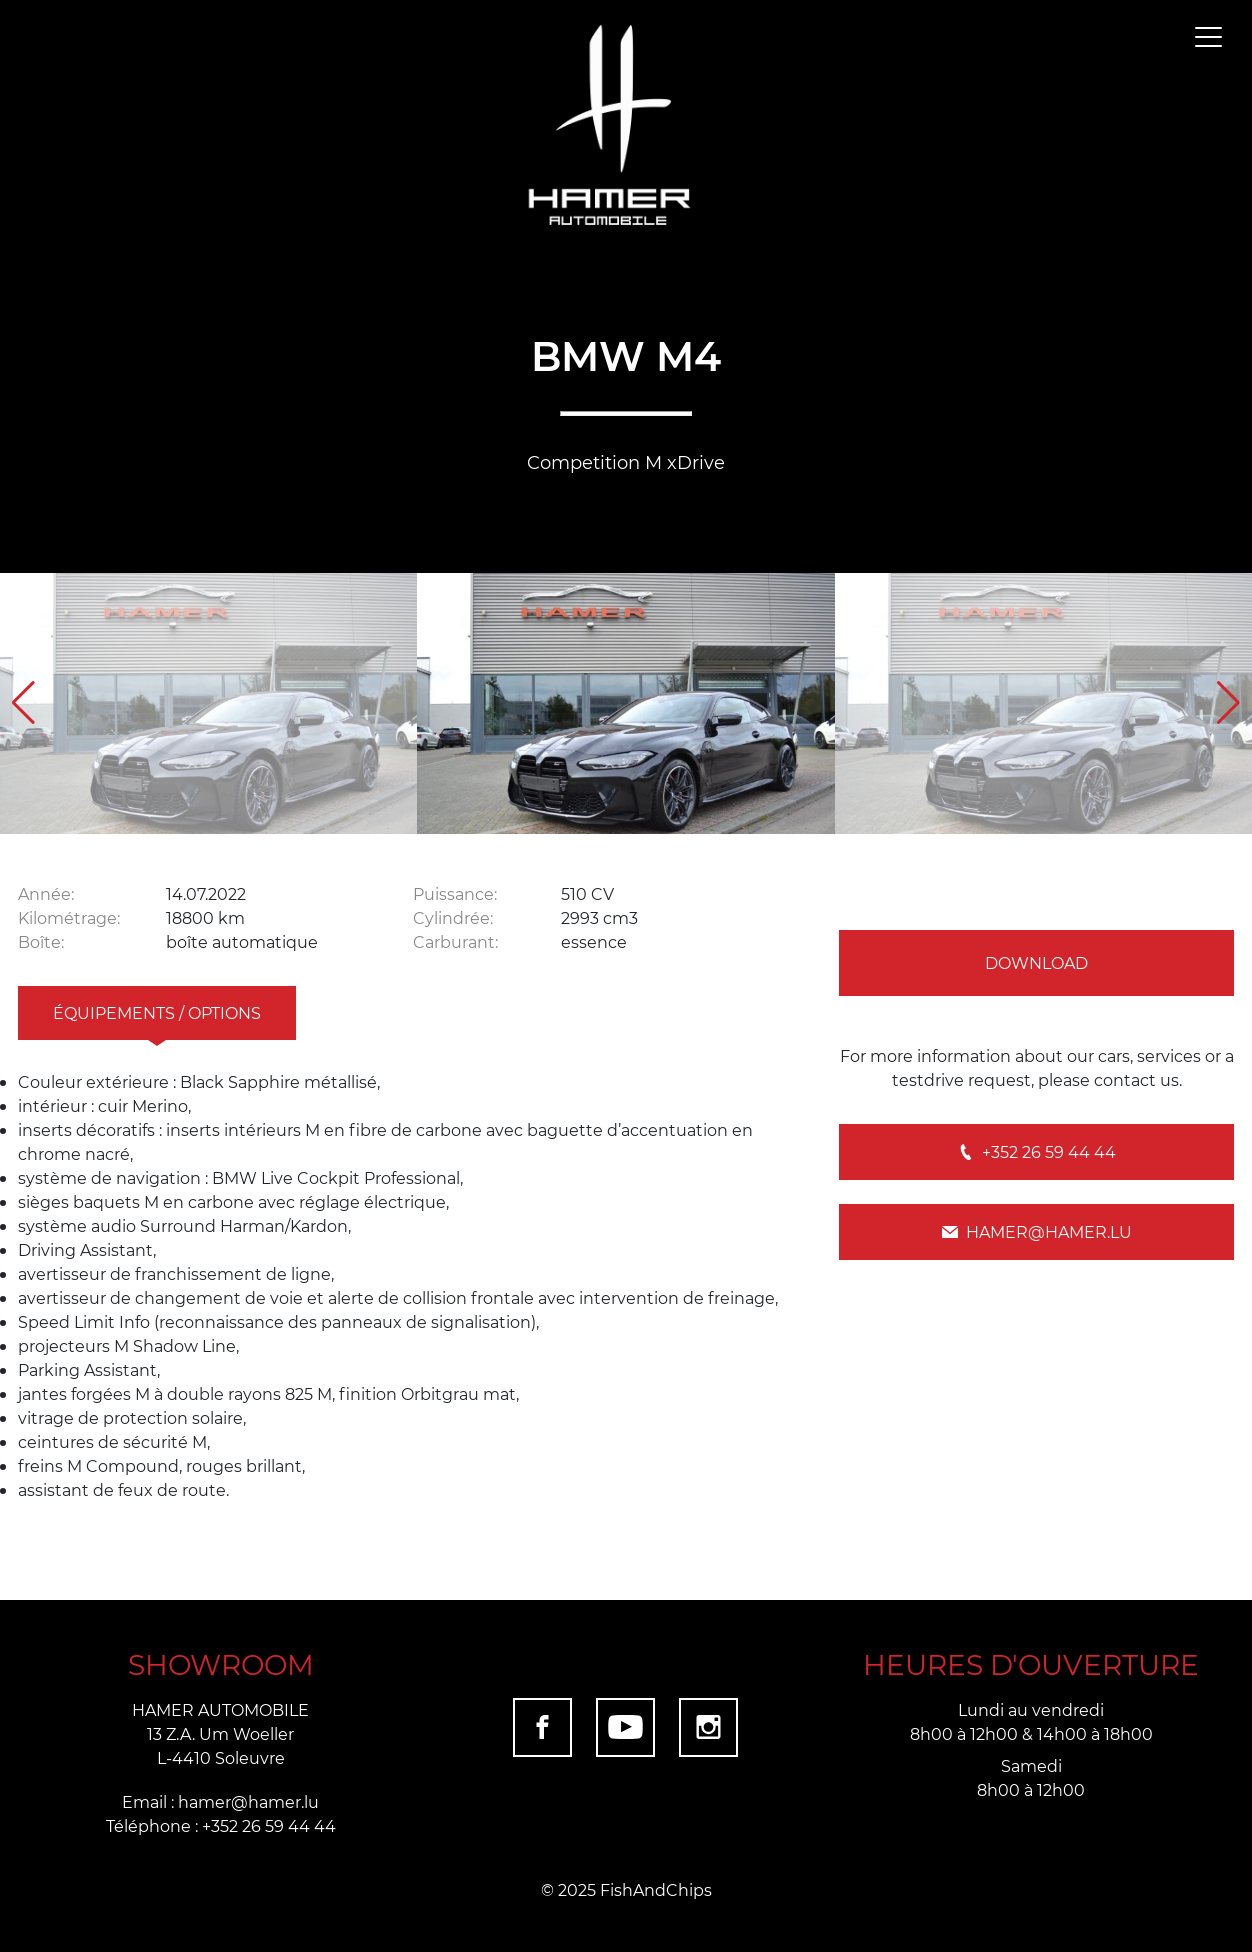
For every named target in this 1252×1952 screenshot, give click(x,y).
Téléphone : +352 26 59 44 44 (221, 1825)
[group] (208, 703)
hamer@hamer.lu (1037, 1231)
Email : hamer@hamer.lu (220, 1801)
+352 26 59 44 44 (1037, 1151)
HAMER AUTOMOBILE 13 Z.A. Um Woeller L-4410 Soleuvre (220, 1733)
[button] (1228, 703)
